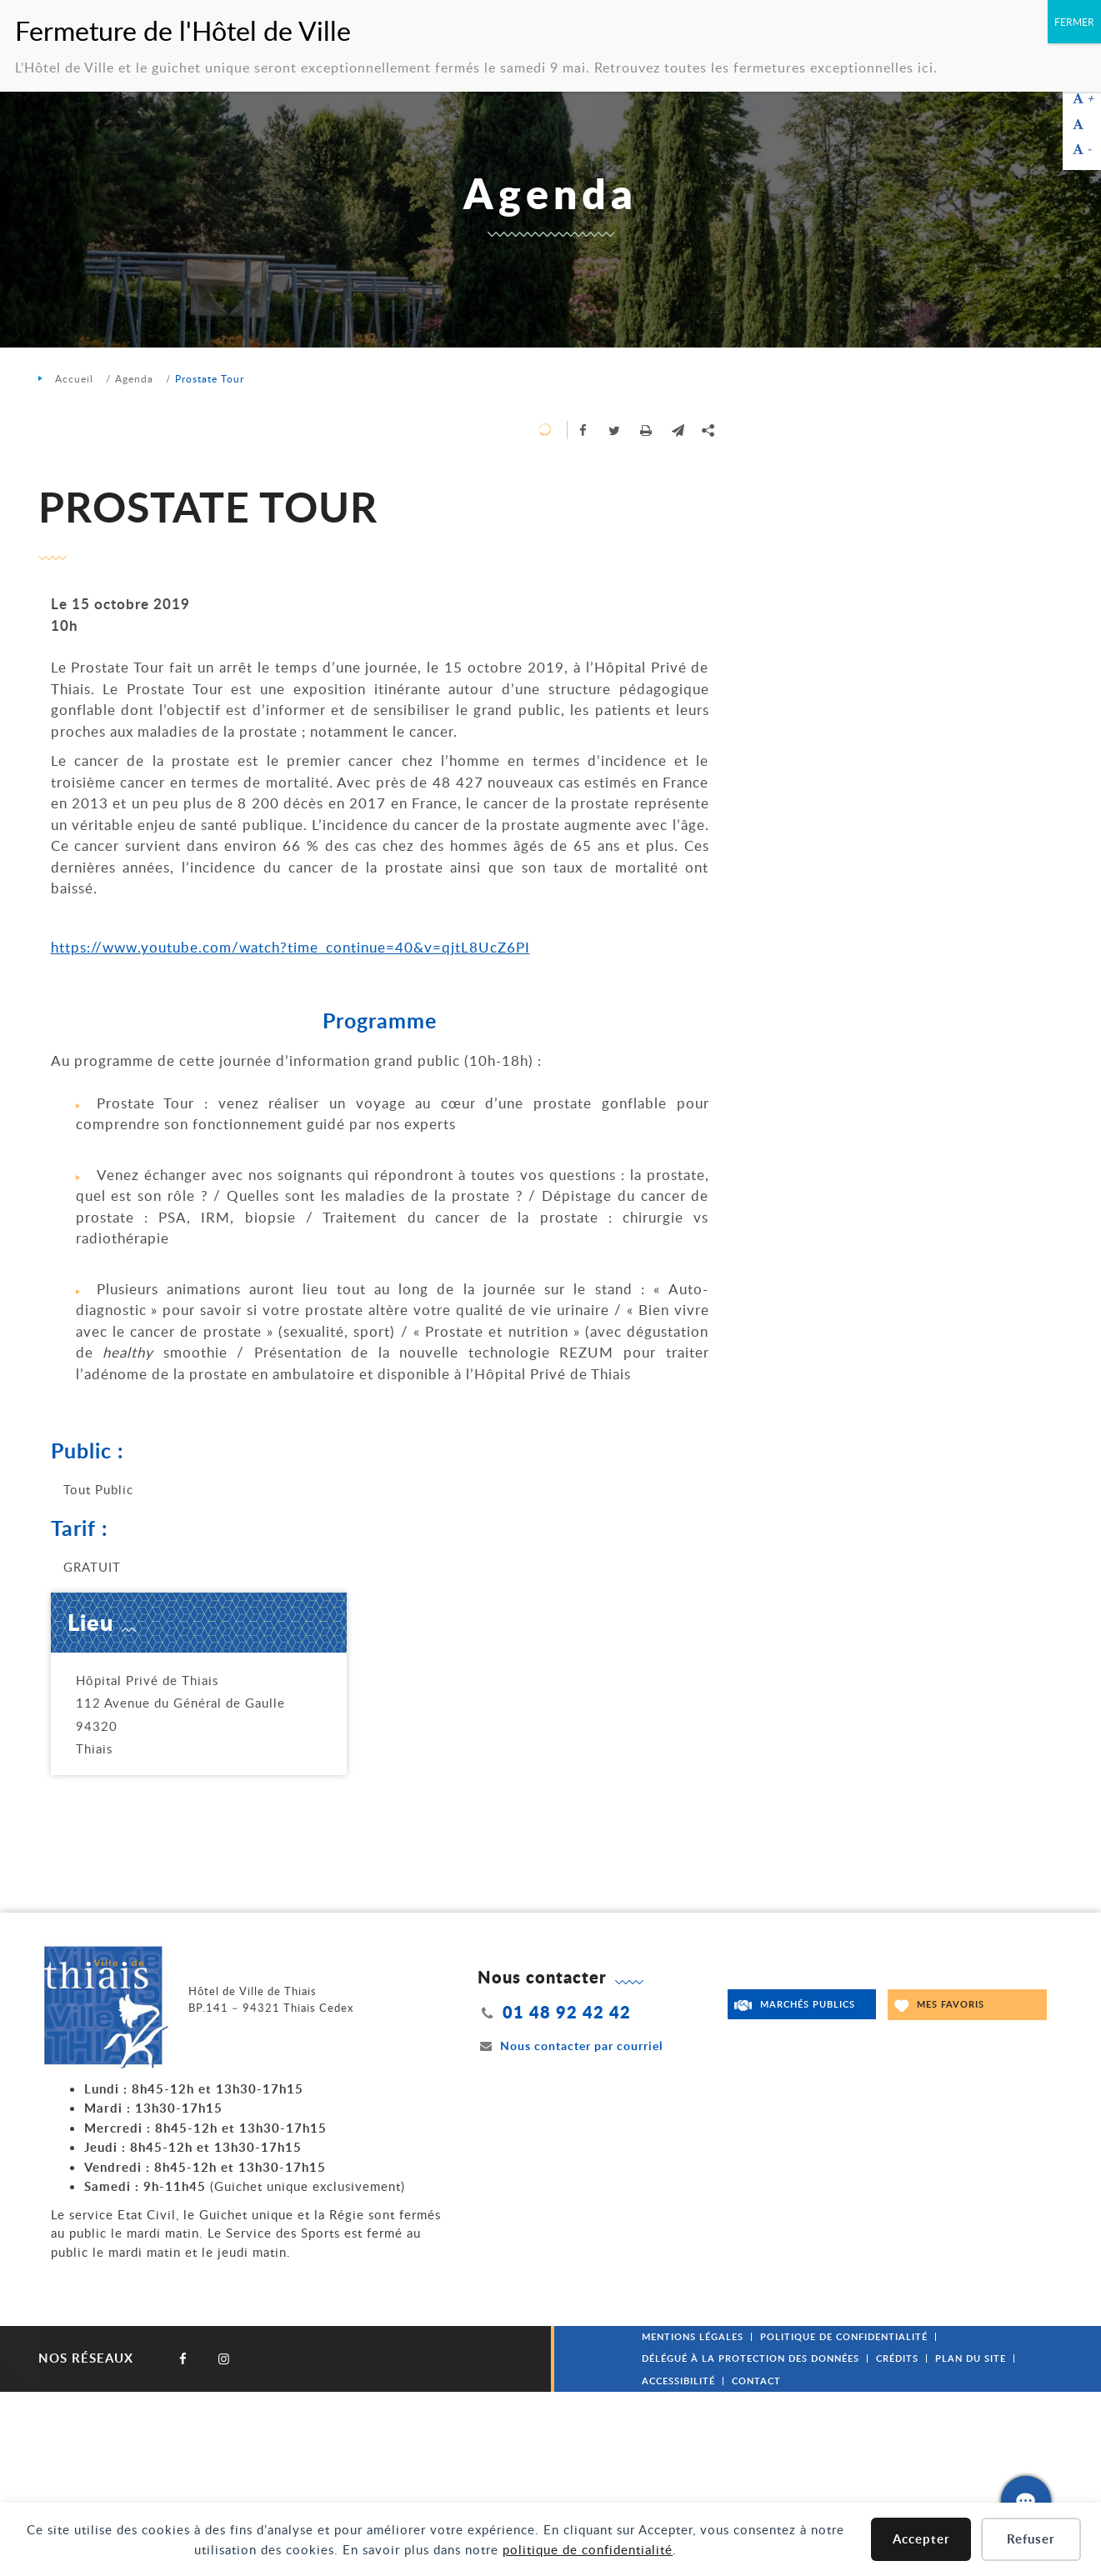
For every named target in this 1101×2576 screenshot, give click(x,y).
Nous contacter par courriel (570, 2045)
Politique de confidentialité (844, 2336)
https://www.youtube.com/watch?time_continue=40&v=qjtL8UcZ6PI (290, 947)
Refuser (1031, 2539)
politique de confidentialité (588, 2549)
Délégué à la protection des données (750, 2358)
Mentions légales (692, 2336)
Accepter (921, 2539)
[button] (678, 430)
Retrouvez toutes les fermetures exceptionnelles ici (763, 67)
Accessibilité (678, 2380)
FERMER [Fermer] (1074, 21)
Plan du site (970, 2358)
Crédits (897, 2358)
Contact (756, 2380)
